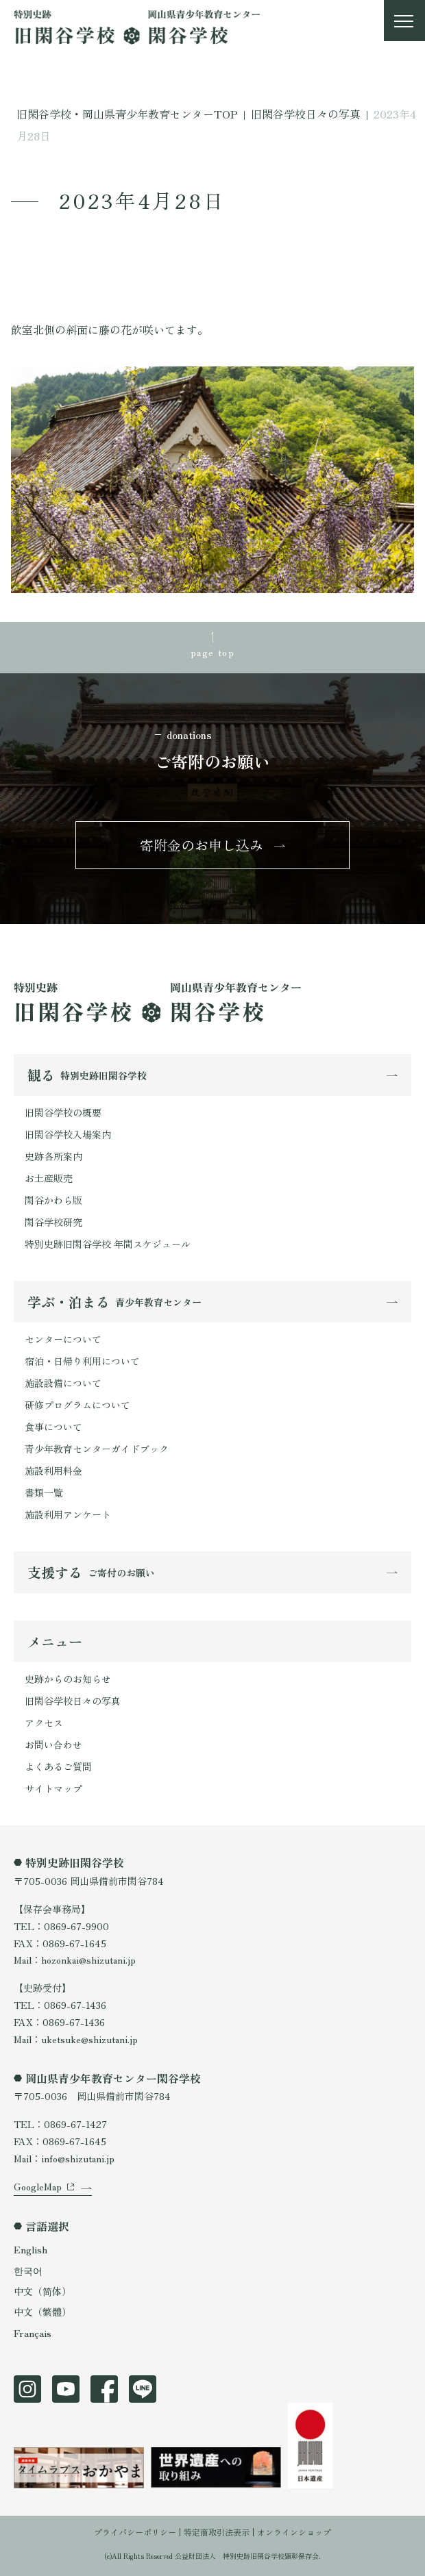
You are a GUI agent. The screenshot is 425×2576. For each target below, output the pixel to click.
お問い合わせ (53, 1744)
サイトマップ (53, 1788)
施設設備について (63, 1383)
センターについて (63, 1339)
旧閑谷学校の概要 (63, 1112)
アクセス (44, 1722)
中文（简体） (42, 2291)
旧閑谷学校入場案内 (68, 1134)
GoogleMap (38, 2186)
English (30, 2249)
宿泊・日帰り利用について (82, 1361)
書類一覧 (44, 1492)
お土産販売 (49, 1178)
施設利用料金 (53, 1470)
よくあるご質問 (58, 1766)
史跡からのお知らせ (68, 1679)
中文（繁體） (42, 2311)
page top (212, 652)
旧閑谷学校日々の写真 (73, 1701)
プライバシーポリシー (135, 2532)
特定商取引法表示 (217, 2532)
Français (32, 2333)
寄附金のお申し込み (201, 845)
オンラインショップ (294, 2532)
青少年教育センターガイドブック (97, 1448)
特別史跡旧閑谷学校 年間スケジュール (108, 1244)
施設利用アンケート (68, 1514)
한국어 (28, 2270)
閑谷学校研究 (53, 1222)
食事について (53, 1427)
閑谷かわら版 (53, 1200)
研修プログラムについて (77, 1405)
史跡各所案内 (53, 1156)
